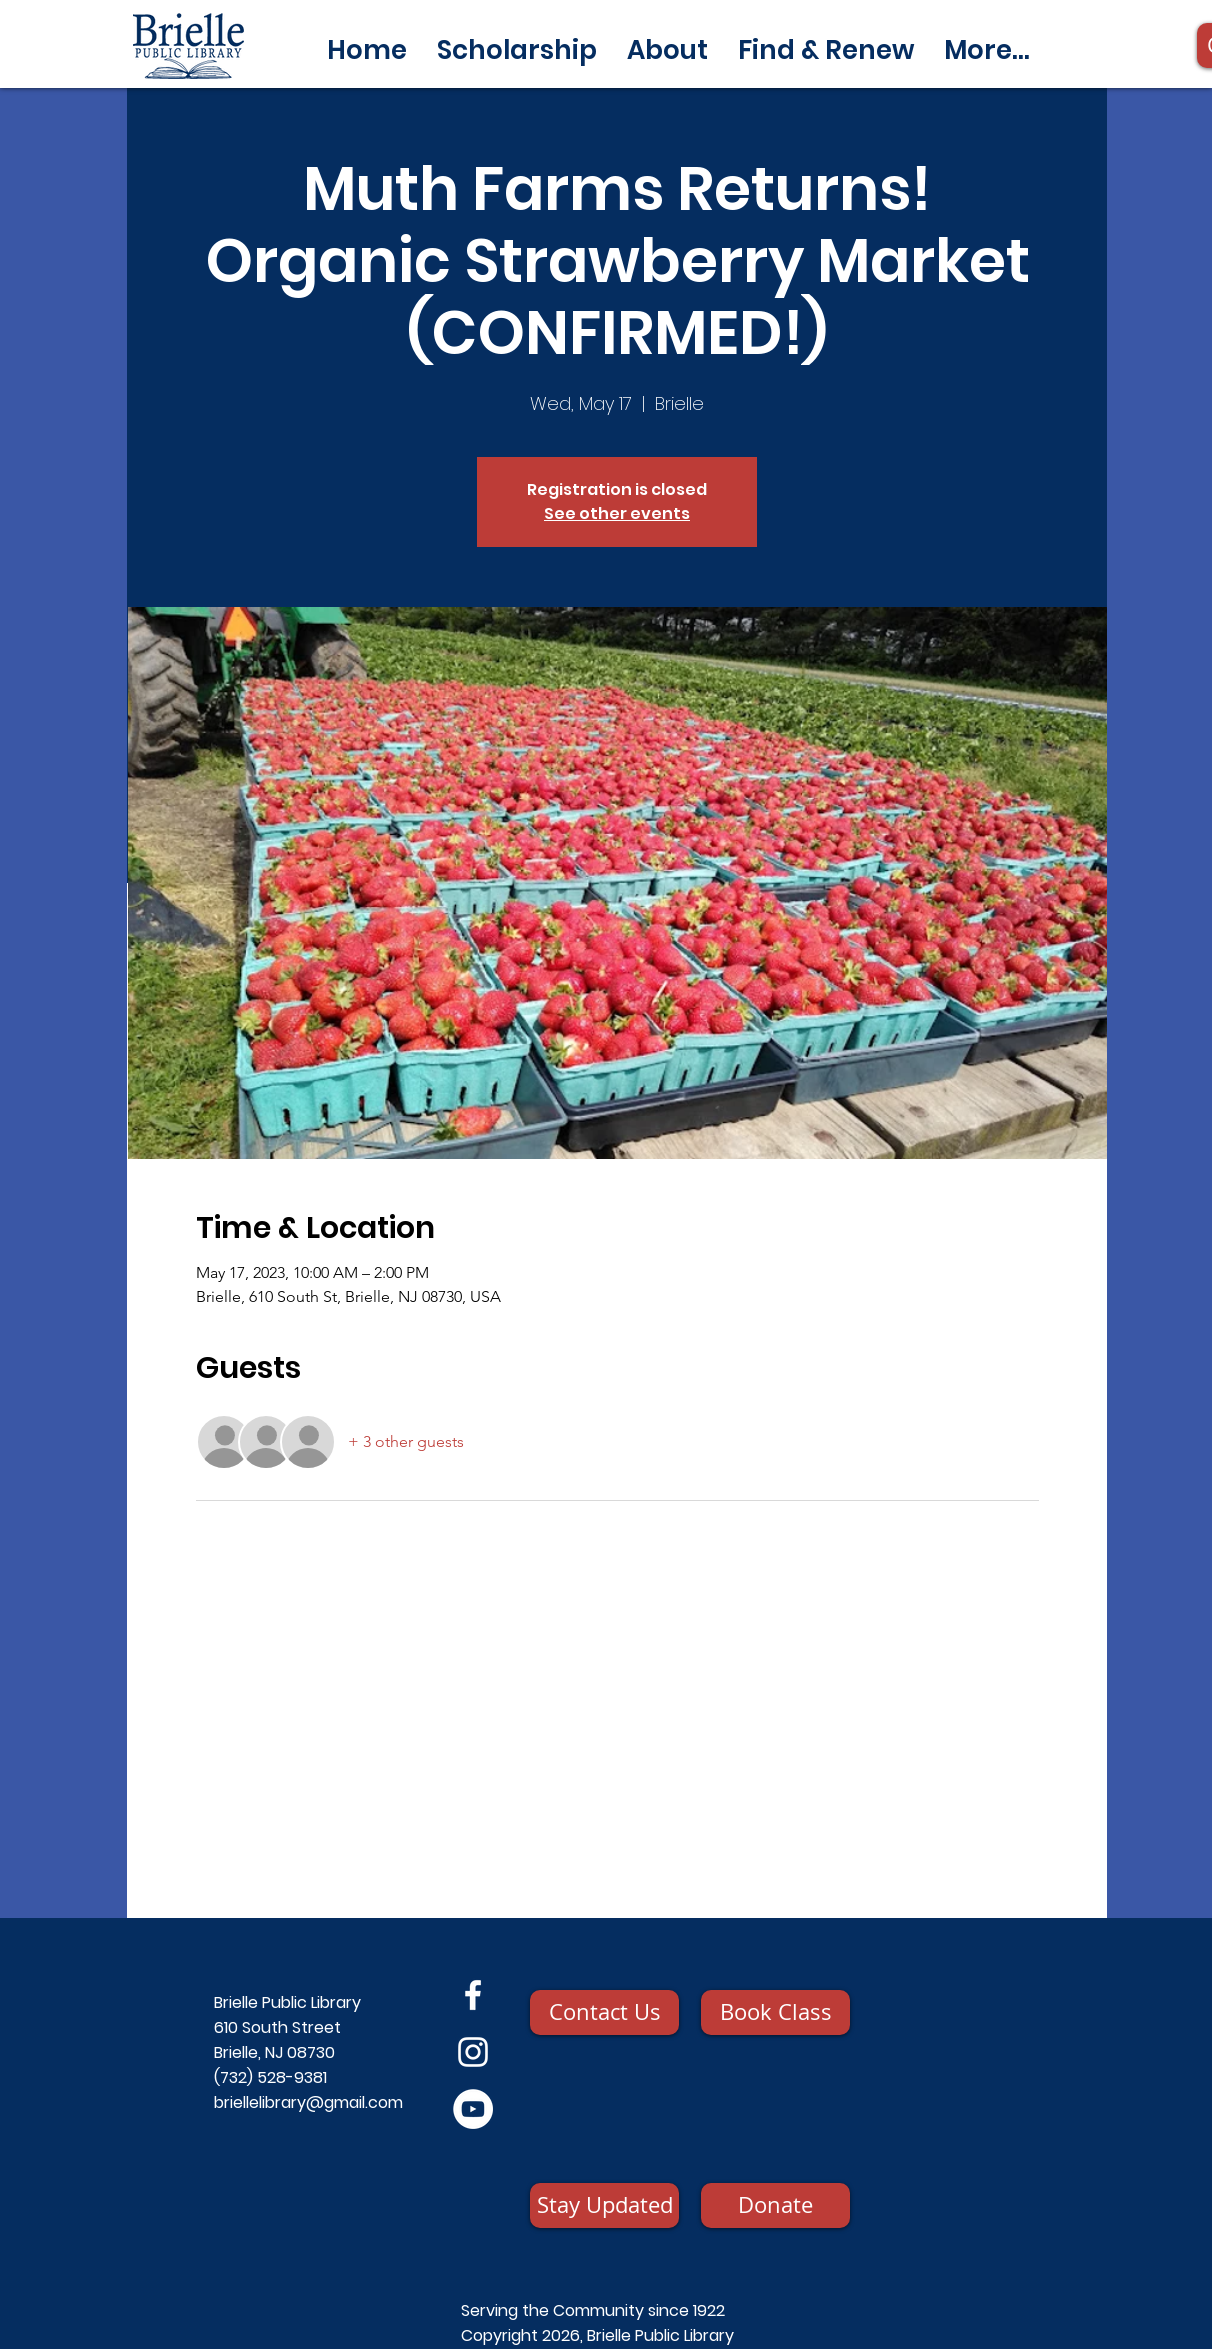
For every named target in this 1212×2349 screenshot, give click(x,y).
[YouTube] (473, 2109)
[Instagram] (473, 2052)
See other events (617, 513)
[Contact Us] (604, 2012)
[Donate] (775, 2205)
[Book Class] (775, 2012)
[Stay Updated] (604, 2205)
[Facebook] (473, 1995)
